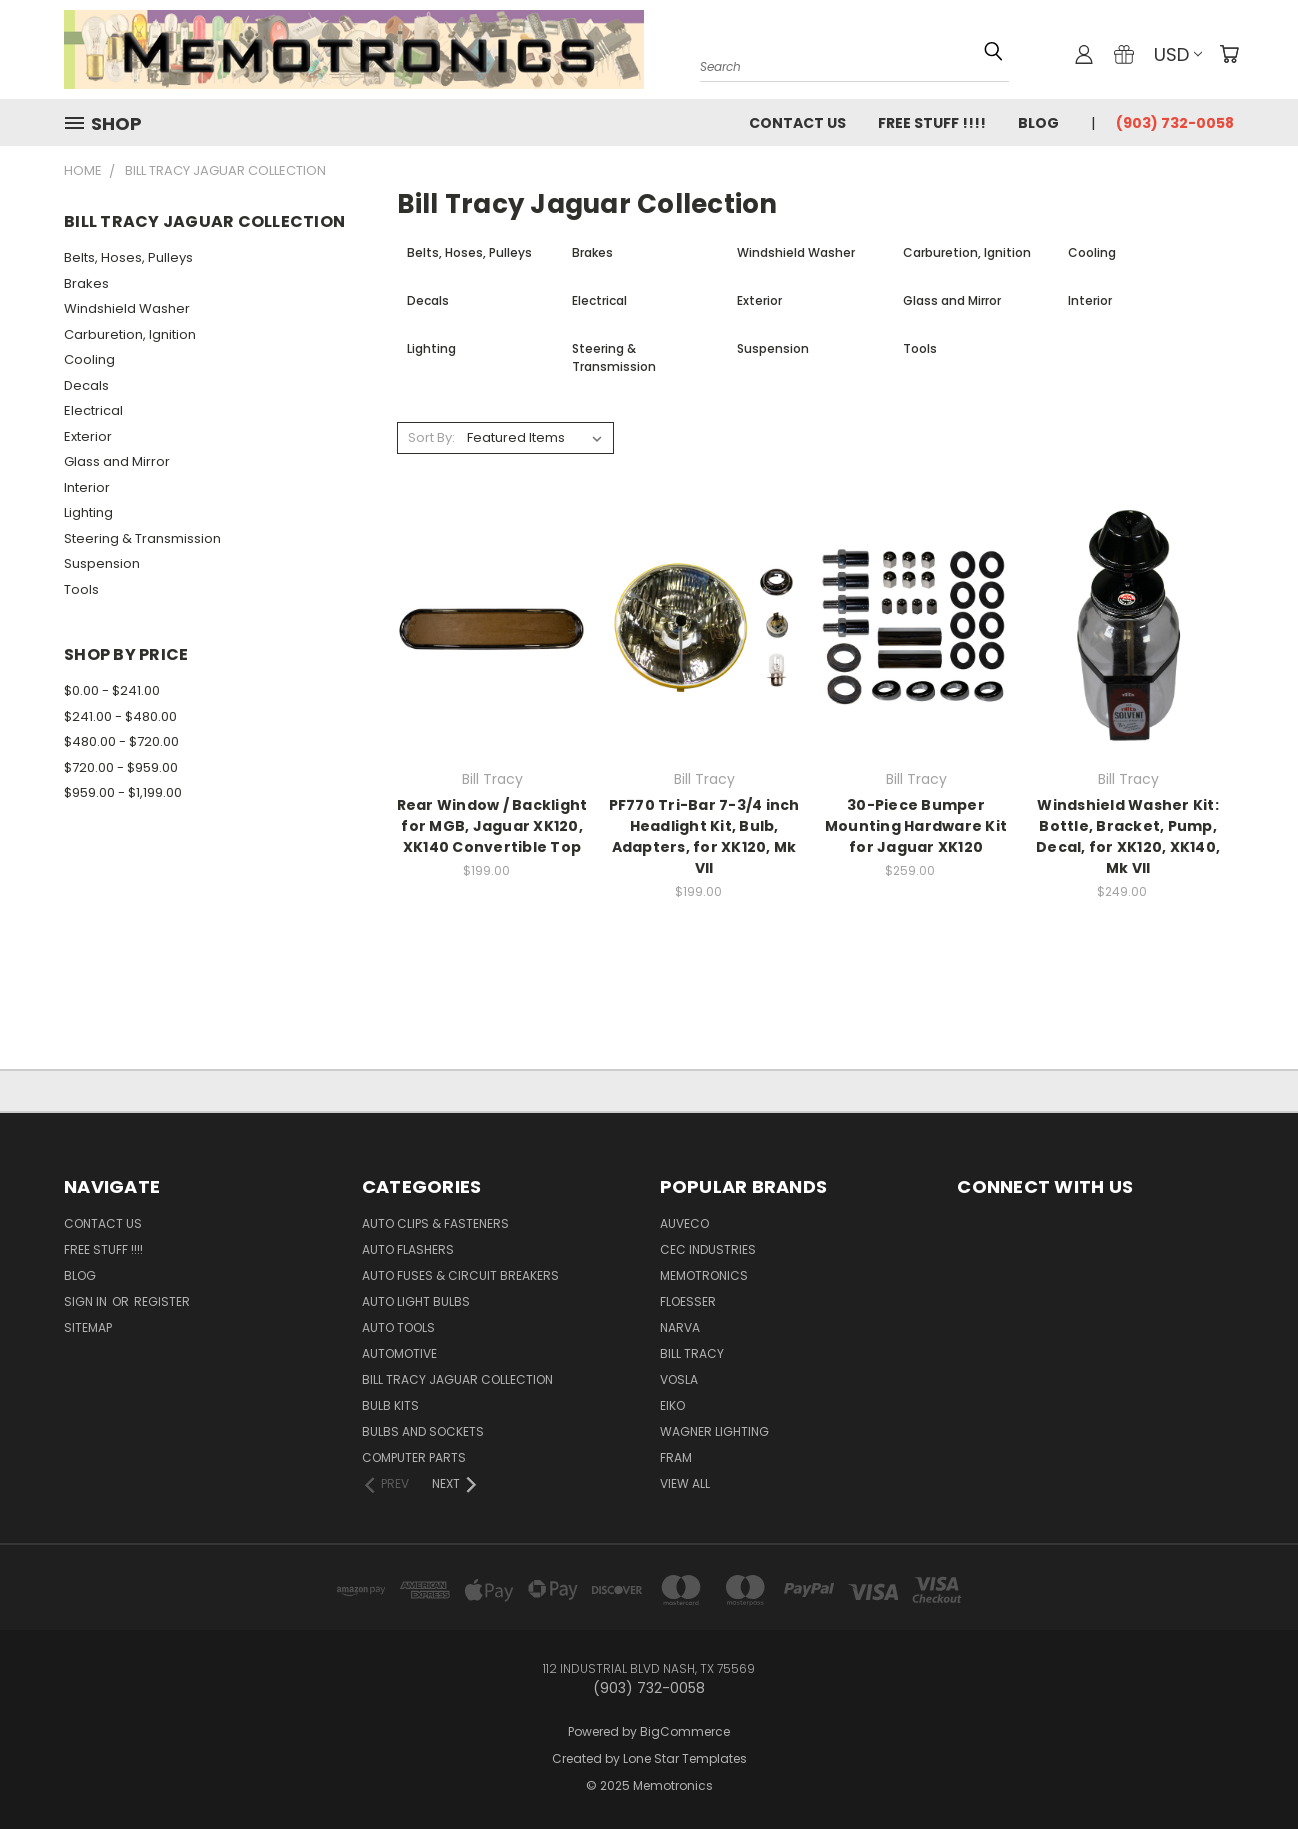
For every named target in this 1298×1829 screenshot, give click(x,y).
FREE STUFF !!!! (932, 123)
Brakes (86, 283)
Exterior (88, 436)
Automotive (399, 1353)
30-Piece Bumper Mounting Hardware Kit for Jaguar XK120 (916, 826)
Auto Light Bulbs (416, 1301)
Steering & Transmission (142, 538)
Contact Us (797, 123)
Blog (1038, 123)
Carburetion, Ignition (130, 334)
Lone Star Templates (685, 1758)
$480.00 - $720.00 (121, 741)
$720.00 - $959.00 (121, 767)
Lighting (88, 512)
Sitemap (88, 1327)
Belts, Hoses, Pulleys (128, 257)
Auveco (684, 1223)
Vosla (679, 1379)
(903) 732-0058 (1175, 123)
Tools (81, 589)
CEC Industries (708, 1249)
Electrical (93, 410)
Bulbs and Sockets (423, 1431)
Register (162, 1301)
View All (685, 1483)
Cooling (89, 359)
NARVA (680, 1327)
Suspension (102, 563)
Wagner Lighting (714, 1431)
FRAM (676, 1457)
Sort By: (431, 437)
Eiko (672, 1405)
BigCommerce (685, 1731)
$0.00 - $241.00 (112, 690)
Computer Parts (414, 1457)
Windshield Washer (127, 308)
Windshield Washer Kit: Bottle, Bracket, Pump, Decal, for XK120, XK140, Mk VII (1128, 836)
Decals (86, 385)
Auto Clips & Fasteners (435, 1223)
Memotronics (704, 1275)
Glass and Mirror (117, 461)
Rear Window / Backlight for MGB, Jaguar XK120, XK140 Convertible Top (492, 826)
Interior (87, 487)
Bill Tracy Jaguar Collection (457, 1379)
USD (1178, 54)
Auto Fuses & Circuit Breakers (460, 1275)
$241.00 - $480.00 (120, 716)
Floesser (688, 1301)
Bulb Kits (390, 1405)
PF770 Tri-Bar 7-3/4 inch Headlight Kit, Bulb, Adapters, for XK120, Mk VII (704, 836)
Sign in (87, 1301)
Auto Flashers (408, 1249)
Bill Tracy (692, 1353)
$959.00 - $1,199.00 (123, 792)
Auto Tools (398, 1327)
